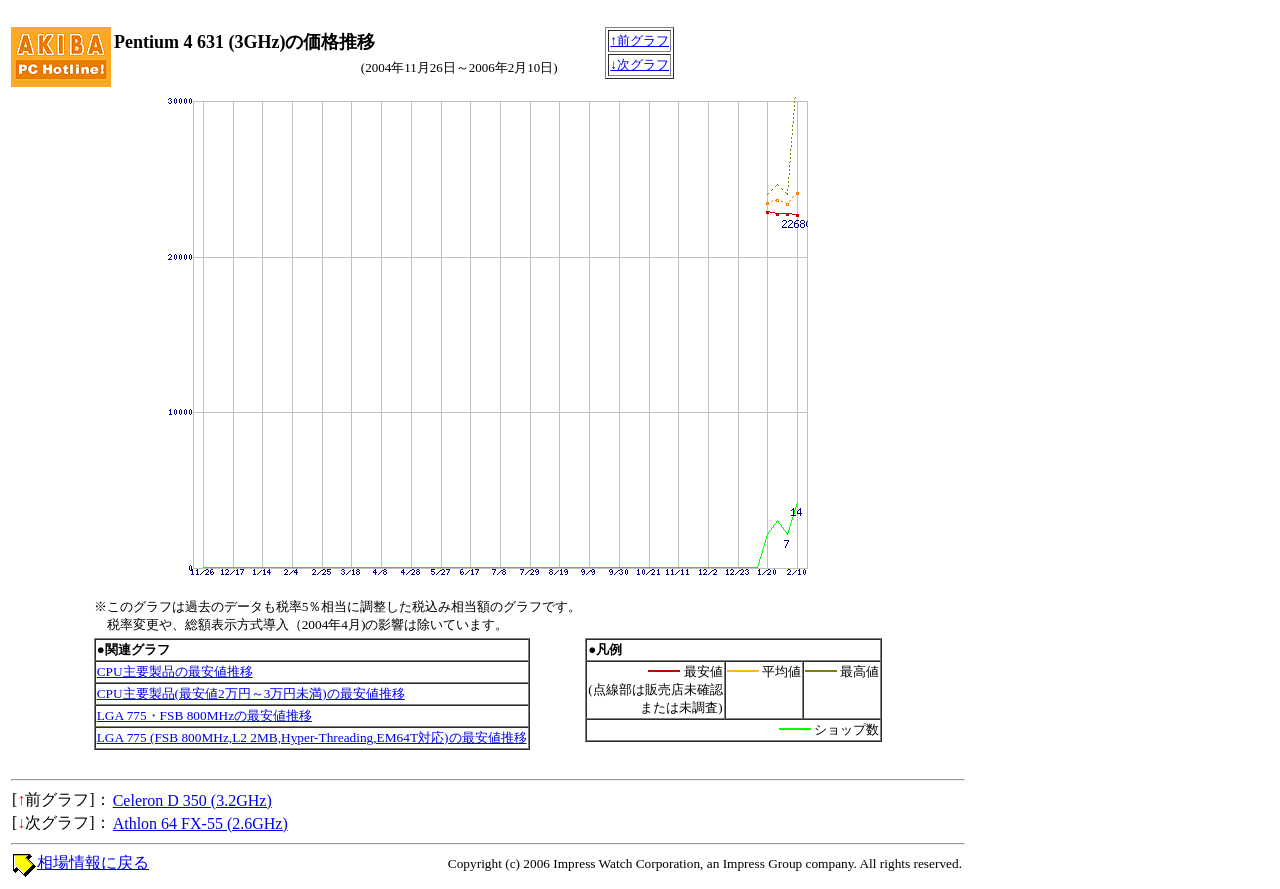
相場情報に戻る (93, 862)
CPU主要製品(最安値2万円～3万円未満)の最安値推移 (251, 693)
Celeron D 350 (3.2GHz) (192, 800)
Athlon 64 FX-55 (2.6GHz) (200, 823)
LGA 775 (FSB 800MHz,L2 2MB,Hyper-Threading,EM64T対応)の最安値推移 (312, 737)
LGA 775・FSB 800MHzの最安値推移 (204, 715)
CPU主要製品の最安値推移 (175, 671)
